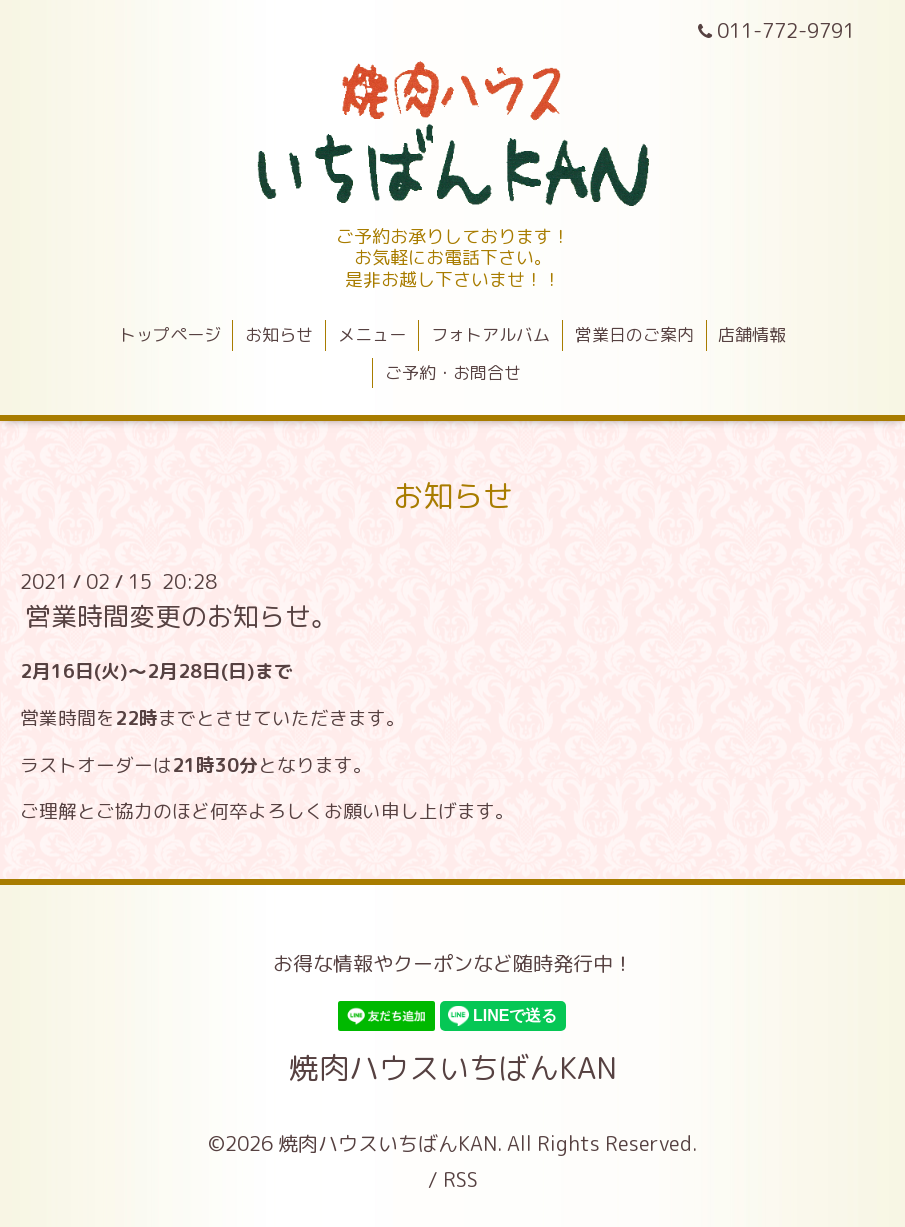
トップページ (170, 334)
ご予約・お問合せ (453, 372)
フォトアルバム (490, 334)
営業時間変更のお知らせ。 (181, 616)
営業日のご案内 (634, 334)
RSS (460, 1179)
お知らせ (279, 334)
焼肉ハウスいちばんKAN (453, 1068)
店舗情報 (752, 334)
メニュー (372, 334)
